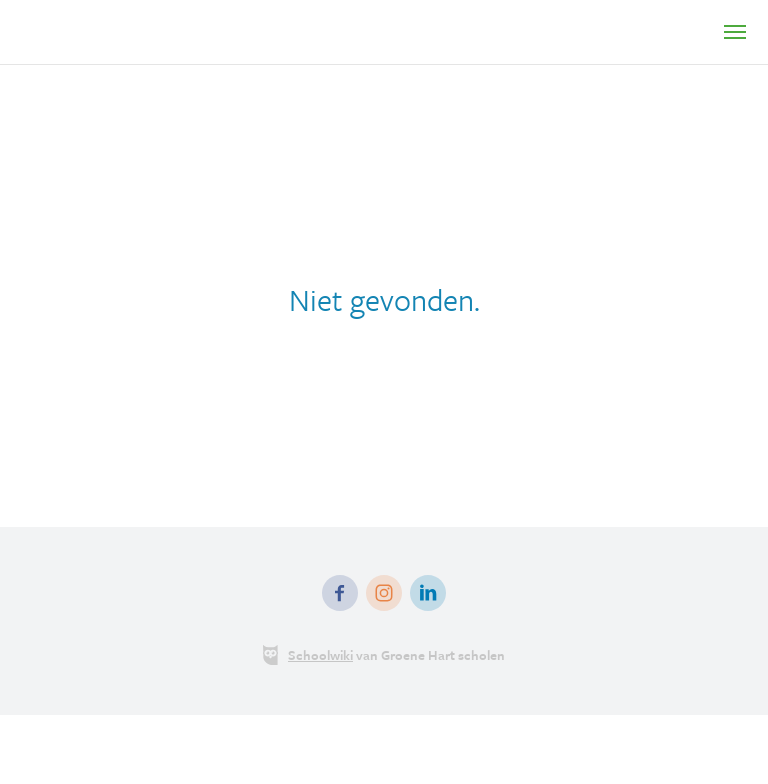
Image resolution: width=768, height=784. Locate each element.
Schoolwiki (320, 655)
